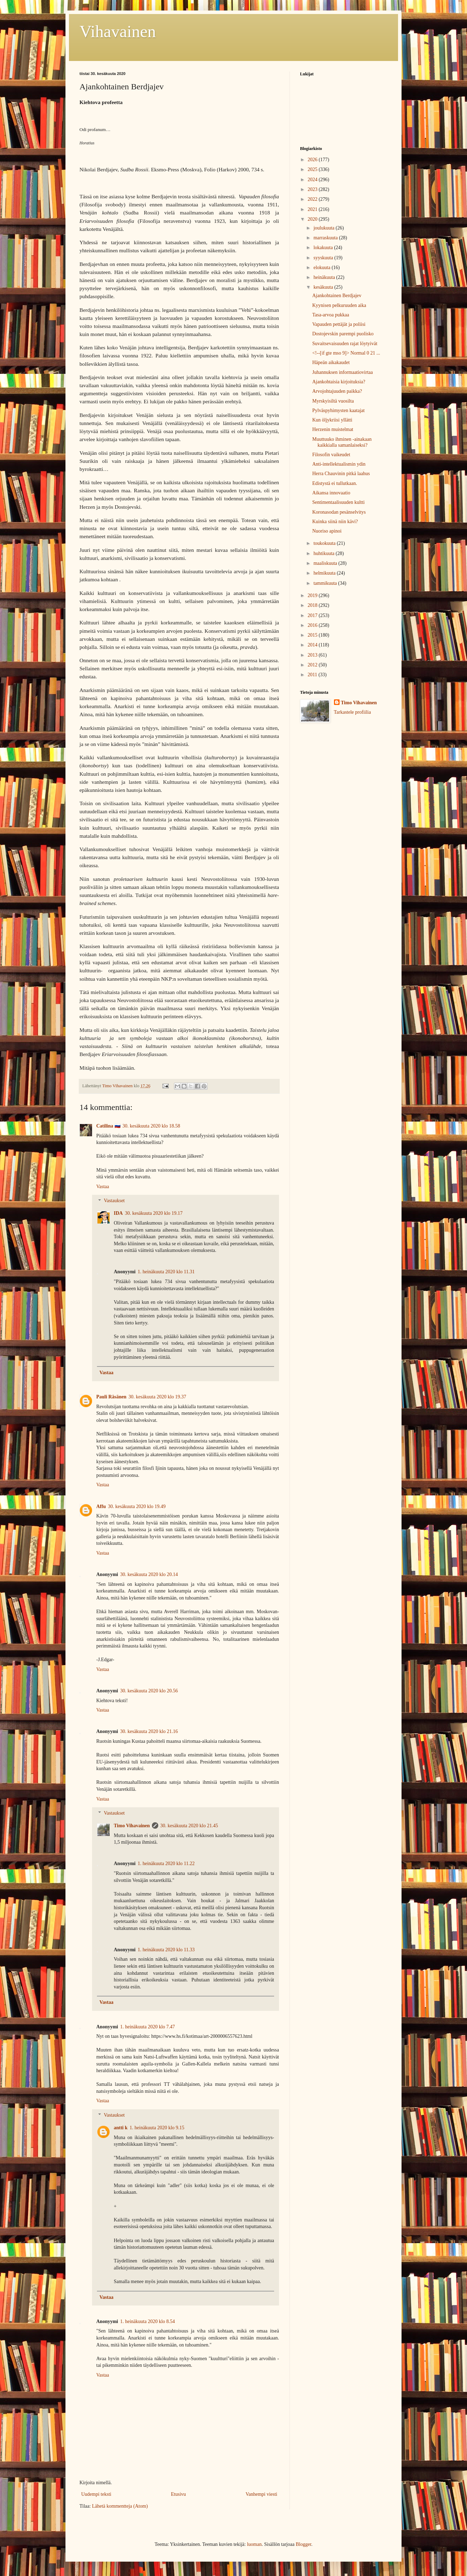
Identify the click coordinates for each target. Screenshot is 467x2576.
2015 (313, 635)
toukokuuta (325, 543)
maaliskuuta (325, 563)
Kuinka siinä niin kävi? (335, 521)
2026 (313, 159)
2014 (313, 645)
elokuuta (322, 267)
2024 (313, 179)
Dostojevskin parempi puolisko (343, 333)
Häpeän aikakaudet (331, 362)
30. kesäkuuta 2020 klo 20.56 (149, 1690)
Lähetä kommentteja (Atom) (120, 2506)
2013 (313, 655)
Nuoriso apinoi (327, 531)
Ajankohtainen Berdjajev (336, 295)
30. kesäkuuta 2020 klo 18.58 (151, 1126)
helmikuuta (325, 573)
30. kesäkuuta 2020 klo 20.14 (149, 1574)
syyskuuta (323, 257)
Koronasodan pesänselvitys (339, 512)
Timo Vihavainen (132, 1825)
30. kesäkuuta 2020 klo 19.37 (157, 1396)
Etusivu (178, 2494)
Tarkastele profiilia (352, 712)
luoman (254, 2544)
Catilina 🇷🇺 (108, 1126)
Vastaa (102, 1186)
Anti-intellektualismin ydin (338, 464)
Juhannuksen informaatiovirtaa (342, 372)
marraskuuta (326, 237)
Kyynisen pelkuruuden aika (339, 305)
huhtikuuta (324, 553)
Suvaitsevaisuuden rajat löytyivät (344, 343)
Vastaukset (114, 1201)
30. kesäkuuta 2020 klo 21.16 (149, 1731)
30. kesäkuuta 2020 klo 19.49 (137, 1506)
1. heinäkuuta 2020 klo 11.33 (166, 1949)
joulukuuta (324, 228)
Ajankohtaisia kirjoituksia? (338, 381)
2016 (313, 625)
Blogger (303, 2544)
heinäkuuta (324, 277)
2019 (313, 595)
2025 (313, 169)
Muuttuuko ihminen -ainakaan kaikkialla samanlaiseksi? (342, 442)
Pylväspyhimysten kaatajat (338, 410)
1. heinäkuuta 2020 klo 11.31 (166, 1271)
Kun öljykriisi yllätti (332, 420)
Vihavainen (117, 31)
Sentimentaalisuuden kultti (338, 502)
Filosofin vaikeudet (331, 454)
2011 (313, 674)
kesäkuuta (323, 287)
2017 (313, 615)
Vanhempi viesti (261, 2494)
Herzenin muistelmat (332, 429)
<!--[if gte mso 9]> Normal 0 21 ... (346, 353)
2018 (313, 605)
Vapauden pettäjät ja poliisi (338, 324)
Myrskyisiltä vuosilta (333, 401)
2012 (313, 664)
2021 (313, 209)
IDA (118, 1213)
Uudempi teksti (96, 2494)
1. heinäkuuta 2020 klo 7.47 (147, 2026)
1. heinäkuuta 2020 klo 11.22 (166, 1863)
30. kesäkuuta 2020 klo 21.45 (189, 1825)
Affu (101, 1506)
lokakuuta (323, 247)
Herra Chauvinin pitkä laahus (341, 473)
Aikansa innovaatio (331, 492)
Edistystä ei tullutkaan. (334, 483)
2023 (313, 189)
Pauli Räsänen (111, 1396)
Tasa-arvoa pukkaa (330, 314)
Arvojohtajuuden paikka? (337, 391)
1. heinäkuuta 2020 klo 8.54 (147, 2321)
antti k (120, 2127)
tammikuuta (325, 583)
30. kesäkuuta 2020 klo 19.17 (154, 1213)
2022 (313, 199)
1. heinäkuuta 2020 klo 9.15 (157, 2127)
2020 (313, 219)
